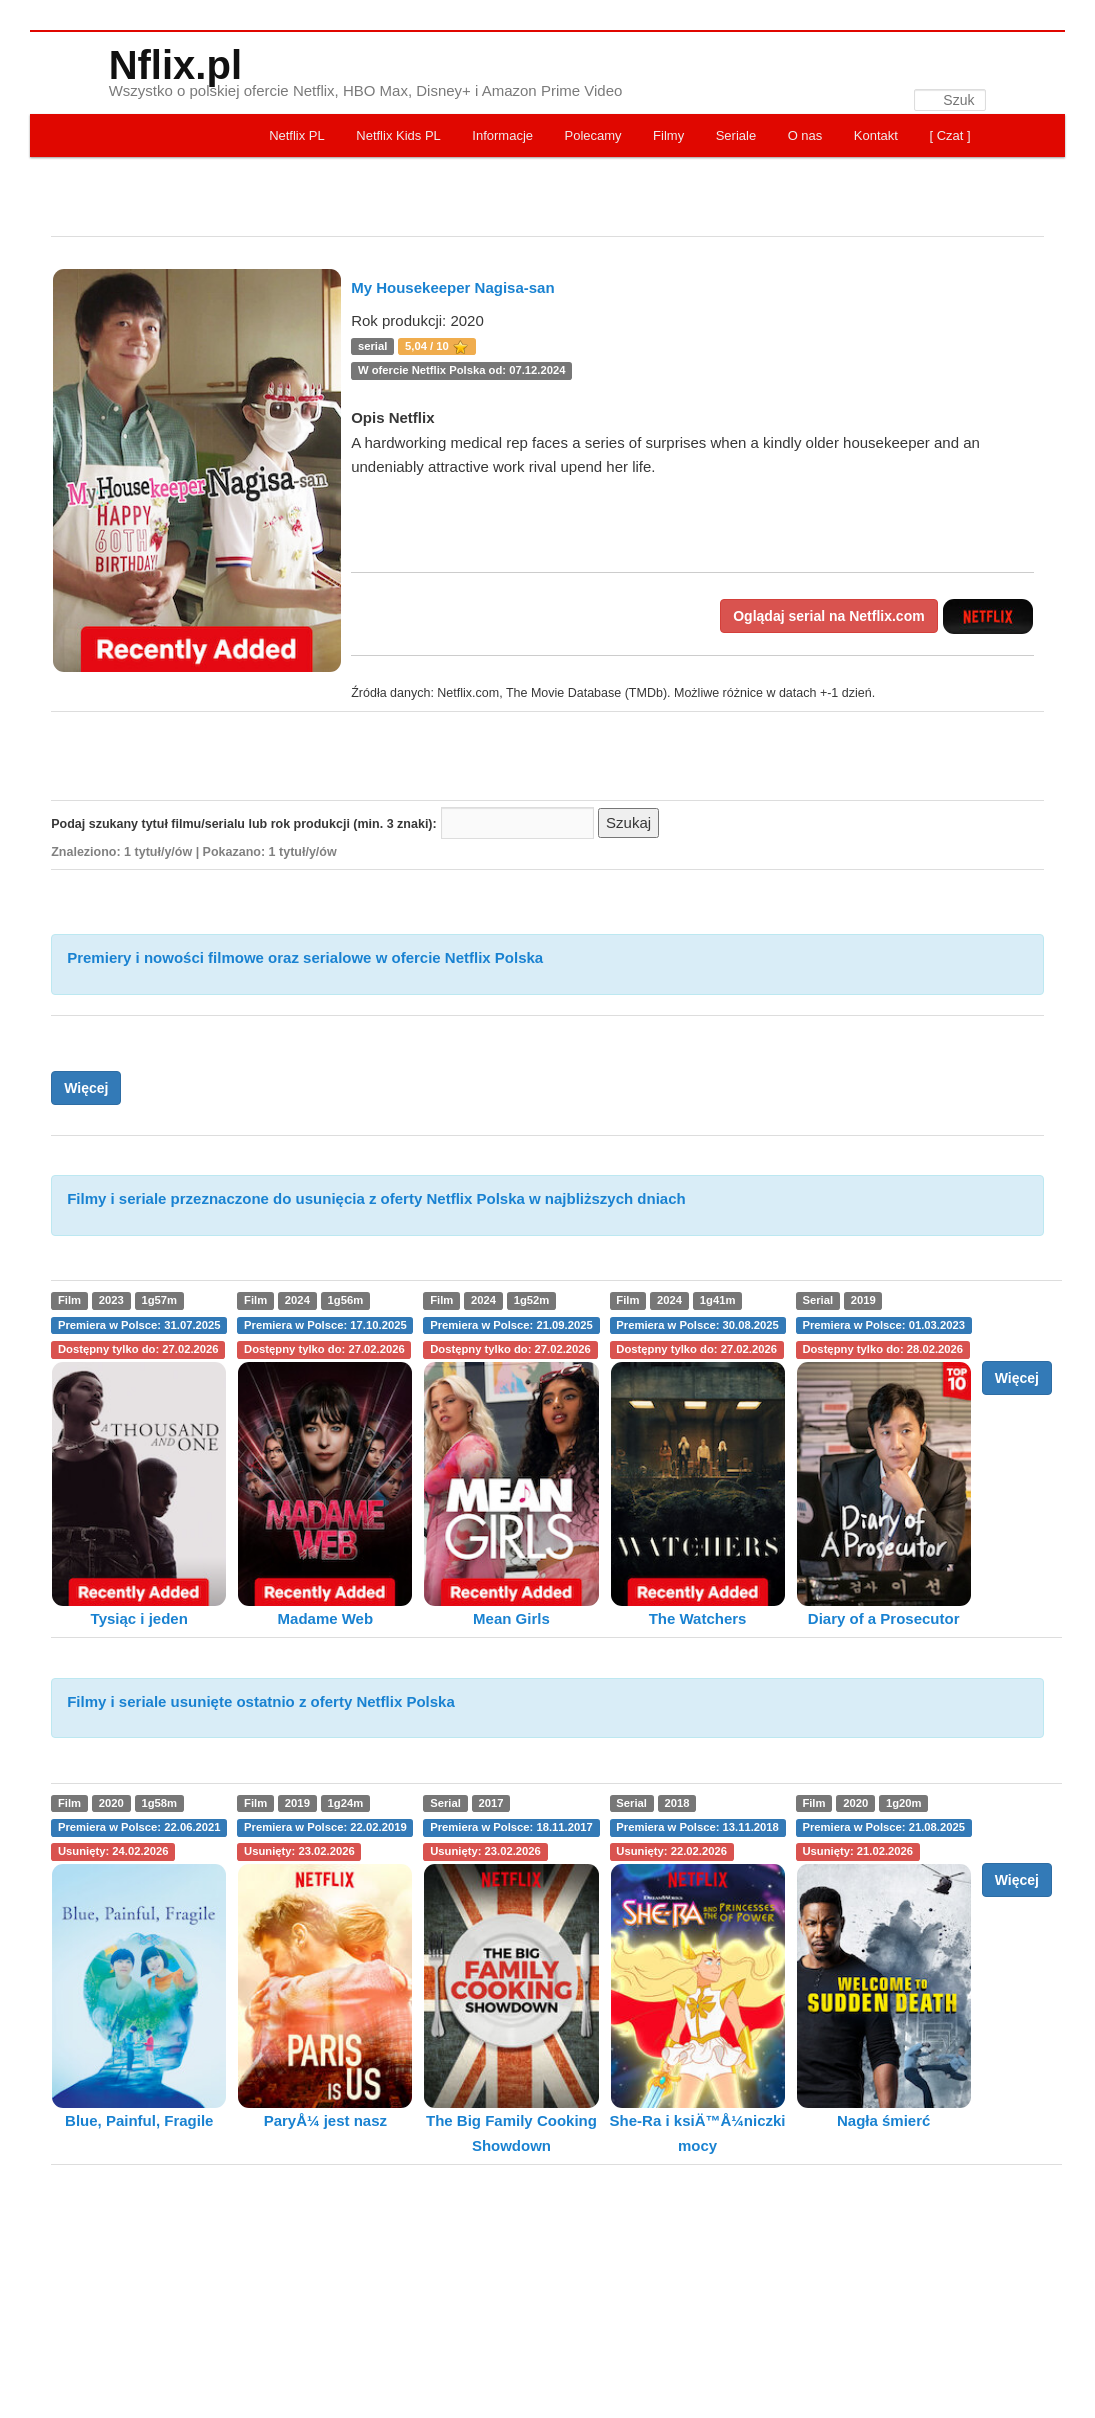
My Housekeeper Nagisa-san (452, 287)
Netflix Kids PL (398, 135)
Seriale (736, 135)
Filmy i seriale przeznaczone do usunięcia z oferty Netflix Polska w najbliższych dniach (376, 1198)
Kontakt (876, 135)
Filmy (668, 135)
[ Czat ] (949, 135)
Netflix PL (297, 135)
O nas (805, 135)
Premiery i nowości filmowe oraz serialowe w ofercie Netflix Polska (305, 957)
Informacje (502, 135)
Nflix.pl (175, 65)
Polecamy (593, 135)
